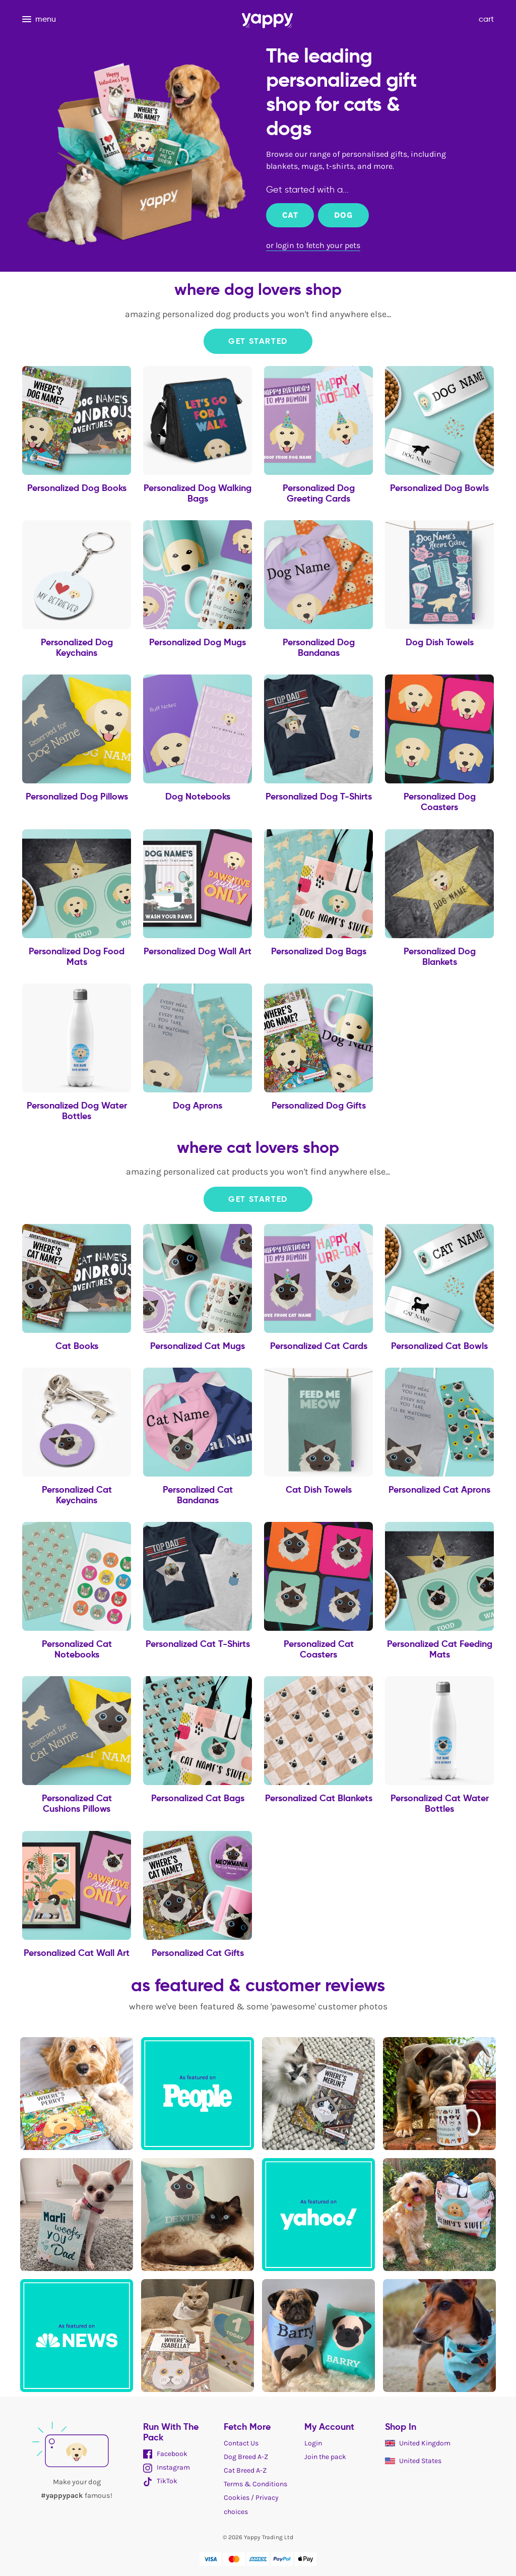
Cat (290, 215)
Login (313, 2443)
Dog (343, 215)
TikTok (160, 2481)
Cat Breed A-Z (245, 2470)
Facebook (165, 2453)
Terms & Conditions (255, 2484)
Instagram (166, 2467)
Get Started (258, 341)
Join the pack (325, 2456)
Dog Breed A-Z (246, 2456)
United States (413, 2461)
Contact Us (241, 2443)
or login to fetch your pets (313, 245)
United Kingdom (417, 2443)
